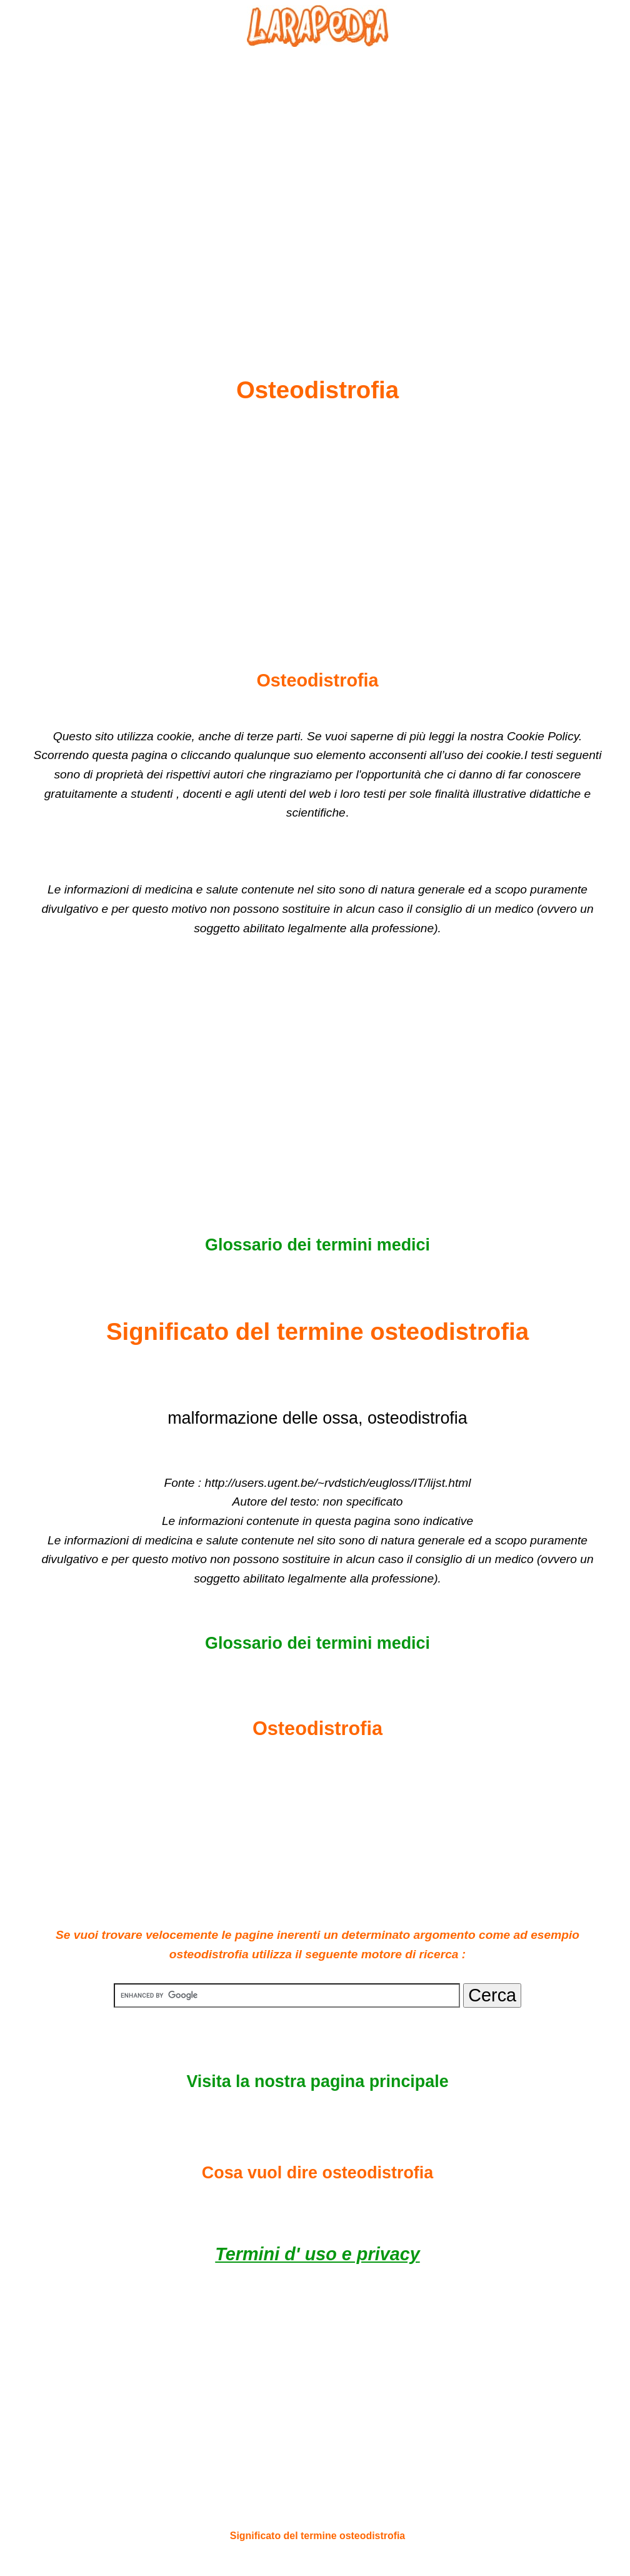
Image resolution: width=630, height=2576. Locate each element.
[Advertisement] (317, 181)
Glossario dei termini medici (317, 1244)
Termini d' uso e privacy (317, 2254)
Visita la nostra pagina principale (317, 2081)
